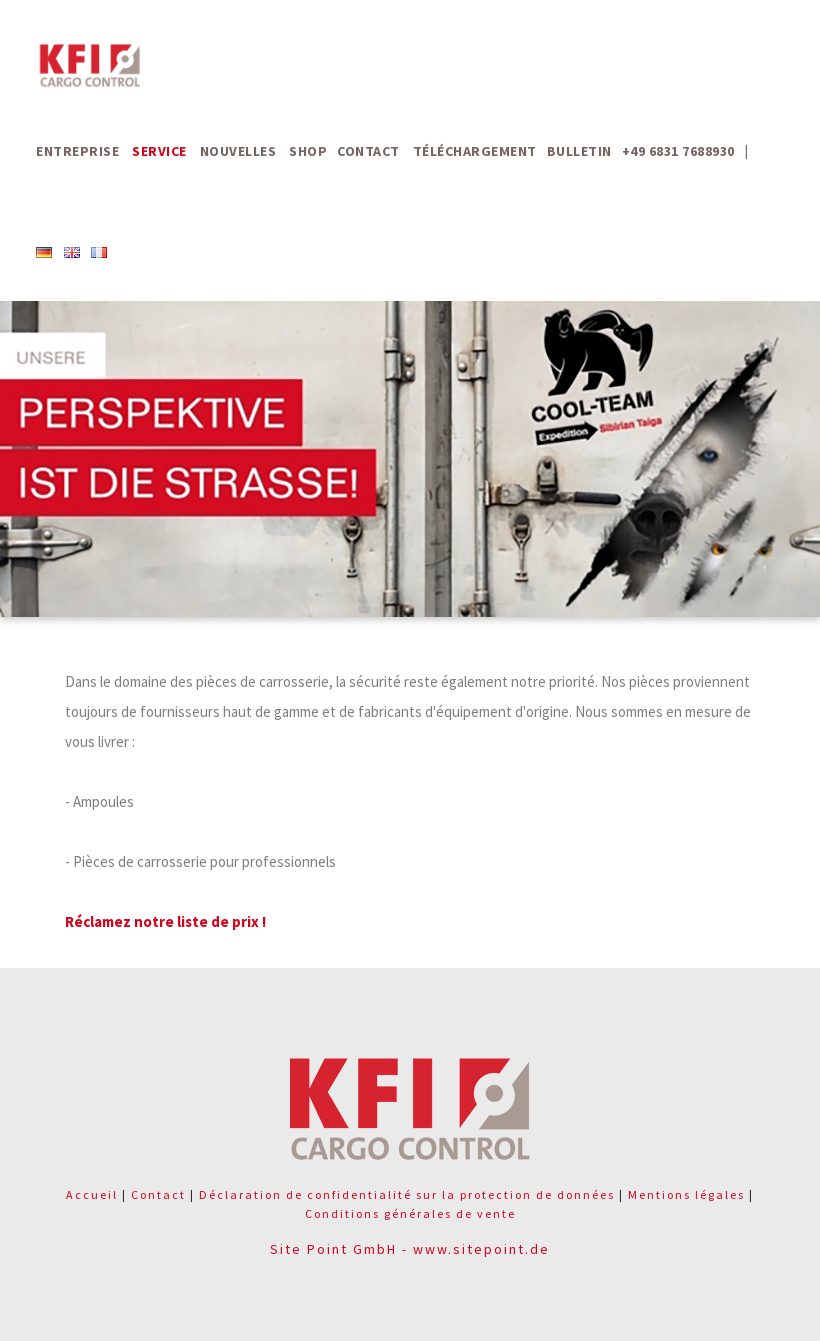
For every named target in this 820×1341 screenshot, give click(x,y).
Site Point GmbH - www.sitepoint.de (410, 1249)
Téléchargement (475, 151)
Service (159, 151)
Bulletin (579, 151)
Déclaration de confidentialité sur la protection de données (407, 1194)
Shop (308, 151)
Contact (368, 151)
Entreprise (77, 151)
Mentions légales (686, 1194)
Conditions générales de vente (410, 1213)
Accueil (92, 1194)
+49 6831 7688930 (678, 151)
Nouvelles (238, 151)
